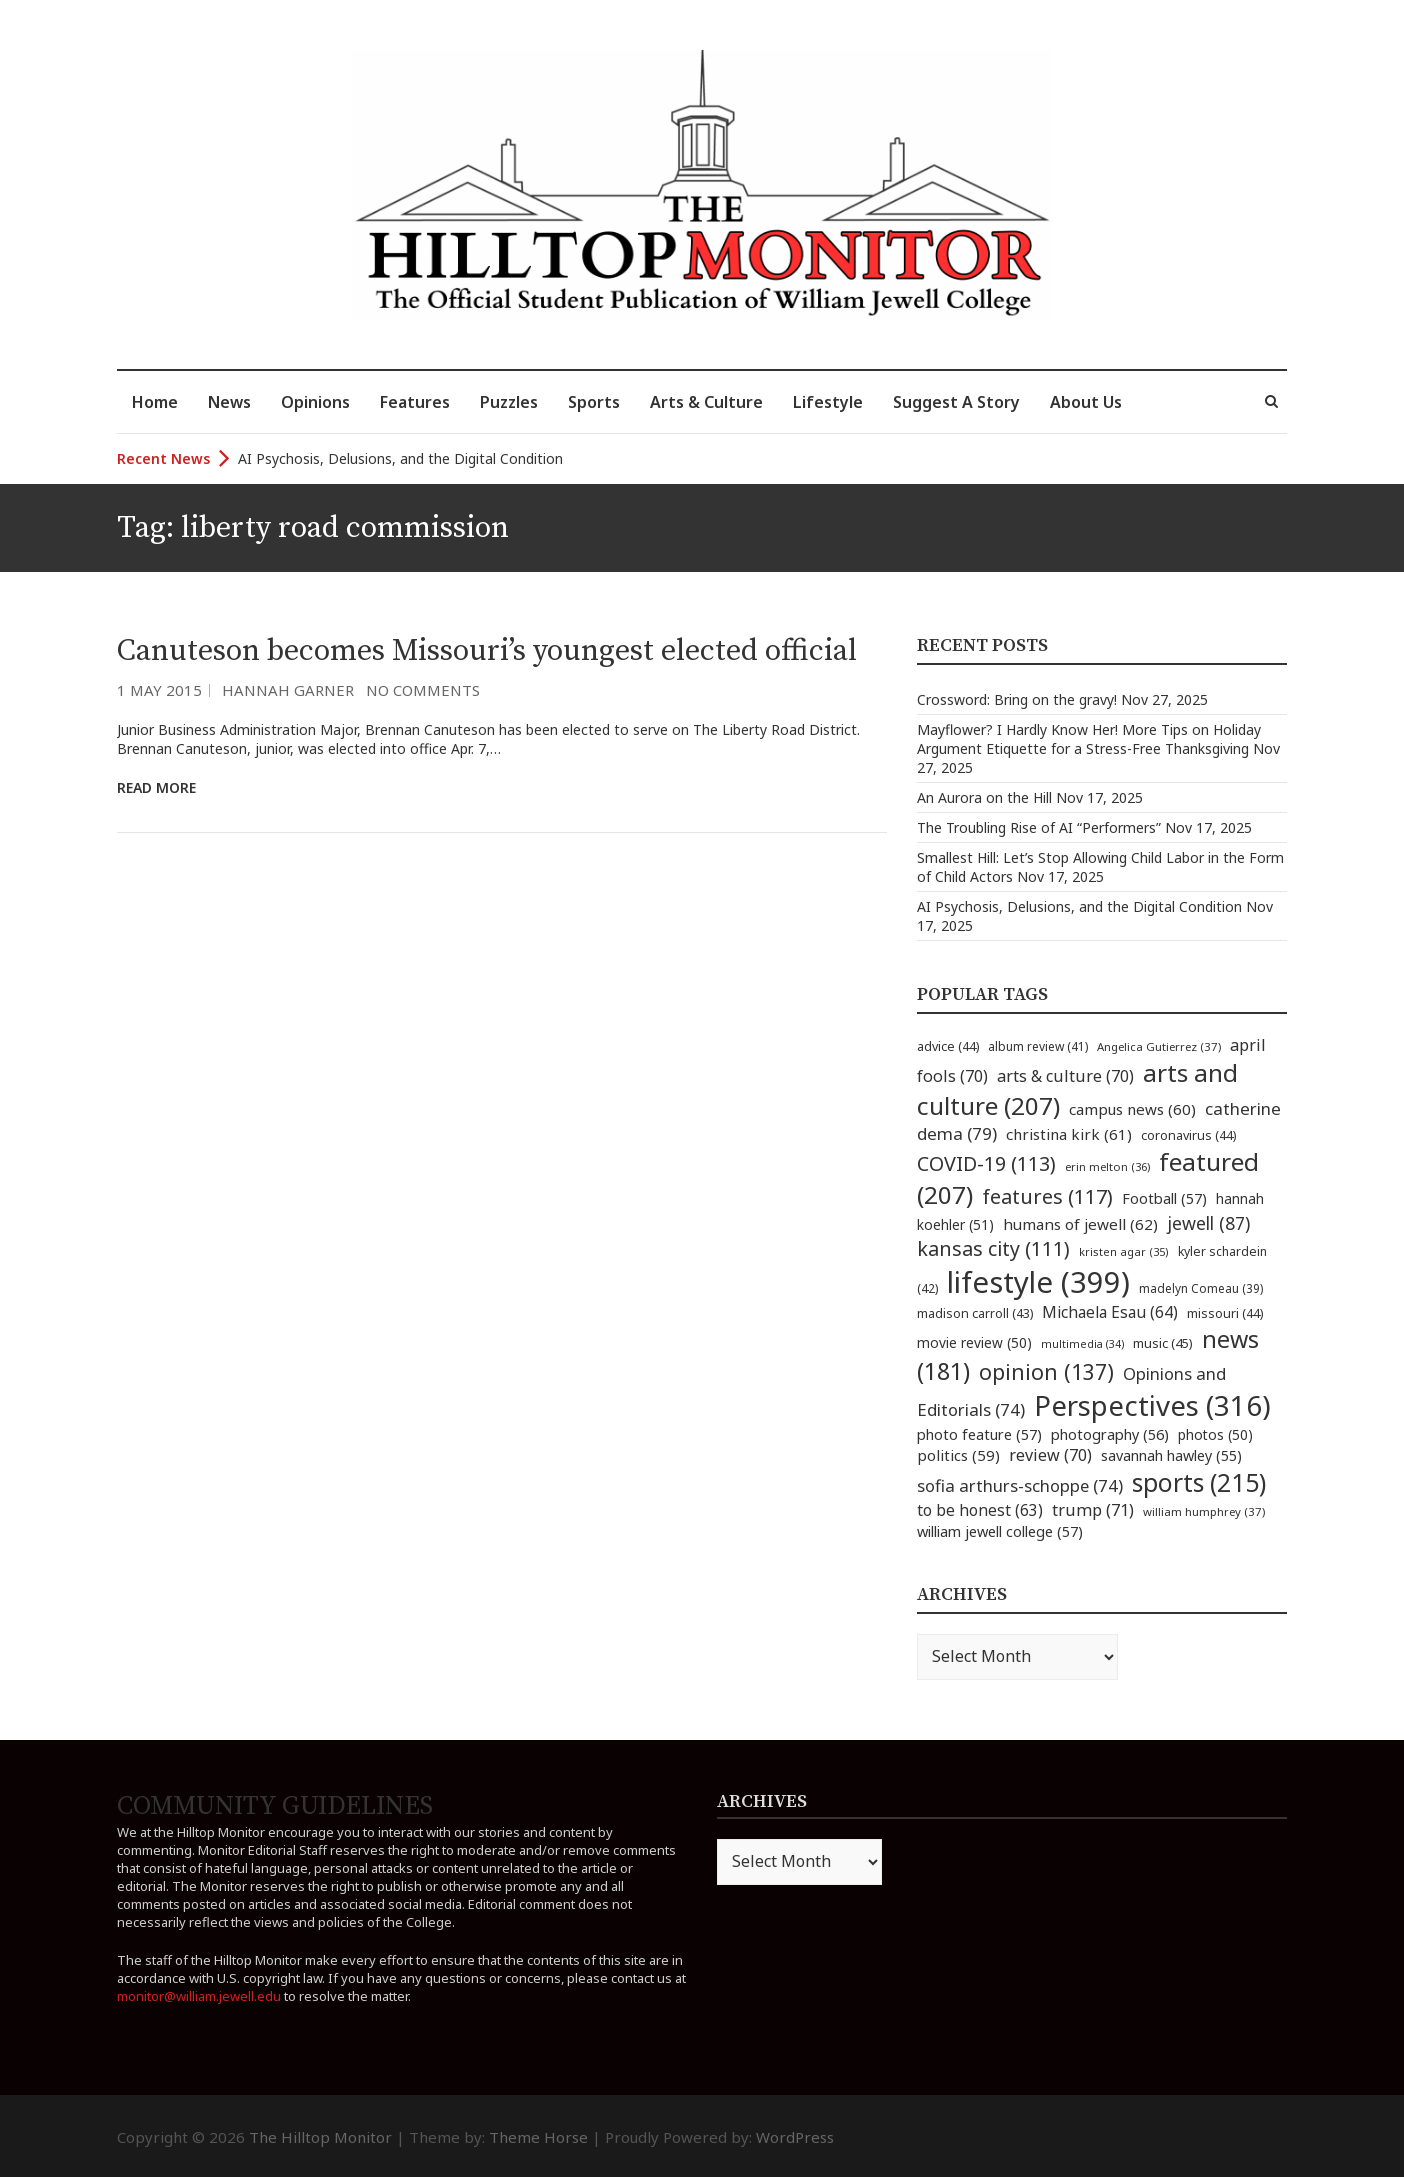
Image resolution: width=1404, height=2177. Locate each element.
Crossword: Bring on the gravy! (1017, 699)
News (229, 402)
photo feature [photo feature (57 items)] (979, 1434)
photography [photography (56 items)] (1110, 1434)
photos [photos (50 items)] (1215, 1434)
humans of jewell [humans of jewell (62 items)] (1080, 1224)
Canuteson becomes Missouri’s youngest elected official (487, 651)
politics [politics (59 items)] (958, 1455)
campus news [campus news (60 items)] (1132, 1109)
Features (415, 402)
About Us (1086, 402)
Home (155, 402)
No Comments (423, 690)
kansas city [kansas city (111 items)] (993, 1248)
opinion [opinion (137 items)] (1046, 1371)
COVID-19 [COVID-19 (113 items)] (986, 1163)
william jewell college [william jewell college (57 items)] (1000, 1531)
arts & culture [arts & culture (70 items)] (1065, 1076)
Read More (156, 787)
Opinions (315, 402)
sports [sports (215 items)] (1199, 1482)
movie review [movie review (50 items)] (974, 1342)
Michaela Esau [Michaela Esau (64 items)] (1110, 1312)
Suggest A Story (956, 402)
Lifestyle (828, 402)
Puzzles (509, 402)
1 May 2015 (159, 690)
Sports (594, 402)
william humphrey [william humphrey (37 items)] (1204, 1511)
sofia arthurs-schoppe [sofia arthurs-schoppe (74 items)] (1020, 1485)
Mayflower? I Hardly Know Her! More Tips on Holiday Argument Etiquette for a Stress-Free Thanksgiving (1089, 739)
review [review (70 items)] (1050, 1455)
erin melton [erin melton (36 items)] (1107, 1166)
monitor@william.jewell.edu (199, 1996)
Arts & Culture (706, 402)
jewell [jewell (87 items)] (1208, 1223)
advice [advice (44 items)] (948, 1046)
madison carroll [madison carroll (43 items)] (975, 1313)
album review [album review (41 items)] (1038, 1046)
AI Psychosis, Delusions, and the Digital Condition (400, 458)
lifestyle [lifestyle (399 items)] (1038, 1282)
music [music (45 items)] (1163, 1343)
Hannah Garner (288, 690)
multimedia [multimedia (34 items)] (1082, 1344)
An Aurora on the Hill (984, 797)
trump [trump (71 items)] (1093, 1510)
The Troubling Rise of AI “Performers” (1039, 827)
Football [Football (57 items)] (1164, 1198)
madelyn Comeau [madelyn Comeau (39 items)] (1201, 1288)
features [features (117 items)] (1047, 1196)
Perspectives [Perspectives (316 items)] (1152, 1405)
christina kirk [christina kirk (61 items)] (1069, 1134)
